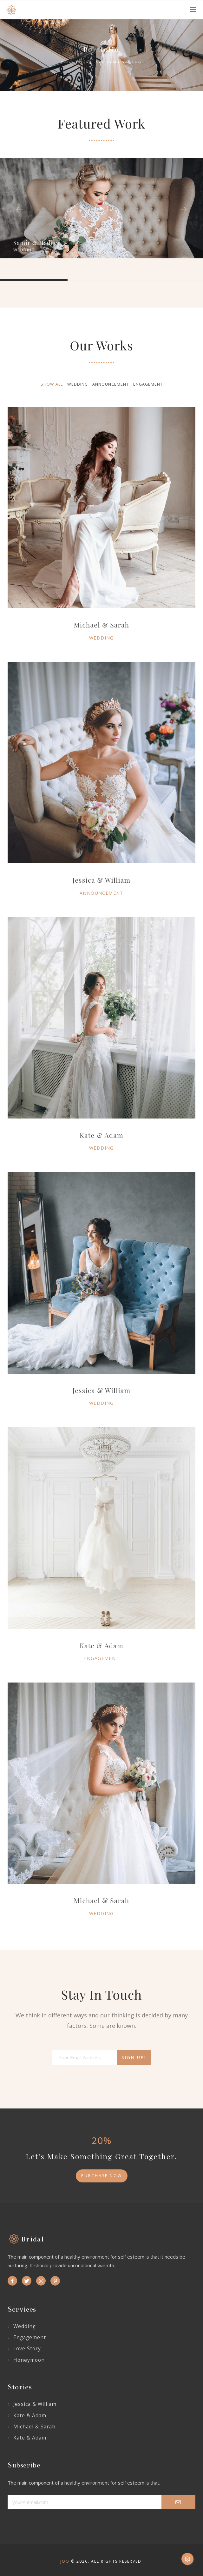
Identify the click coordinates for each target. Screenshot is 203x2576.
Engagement (101, 1658)
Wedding (101, 1148)
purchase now (101, 2175)
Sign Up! (133, 2057)
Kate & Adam (101, 1135)
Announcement (101, 893)
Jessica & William (102, 879)
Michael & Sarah (101, 1900)
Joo (64, 2561)
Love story (27, 2348)
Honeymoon (29, 2359)
